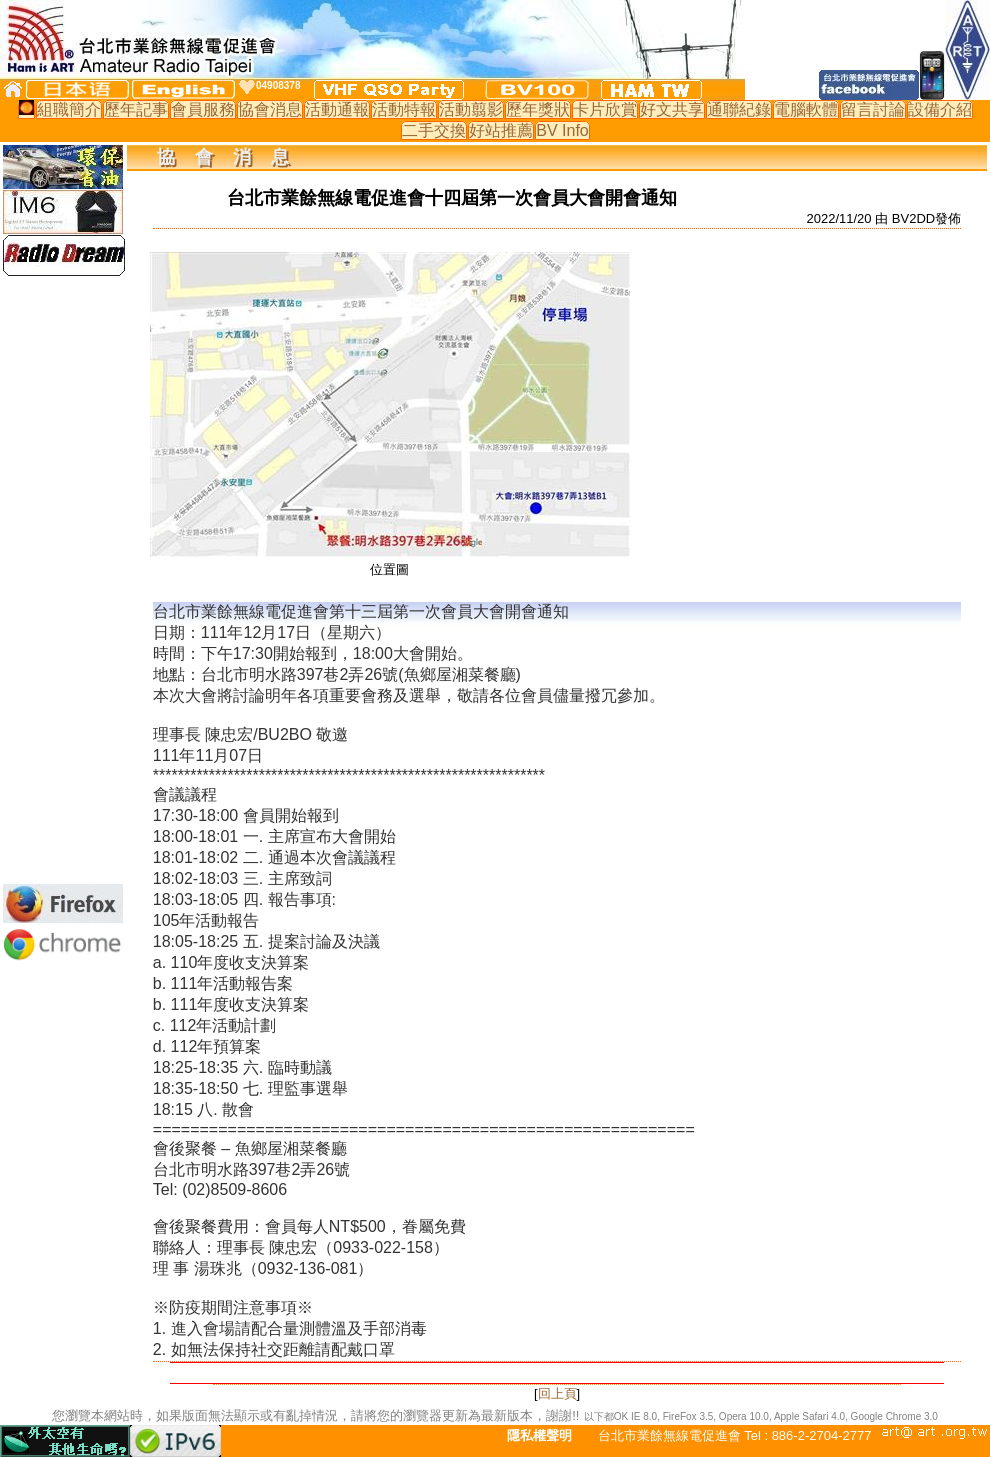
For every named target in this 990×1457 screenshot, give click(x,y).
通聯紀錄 (739, 109)
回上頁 (557, 1393)
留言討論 (873, 109)
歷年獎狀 (538, 109)
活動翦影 (471, 109)
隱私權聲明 (539, 1435)
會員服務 (203, 109)
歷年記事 (136, 109)
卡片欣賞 (605, 109)
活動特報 (404, 109)
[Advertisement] (63, 580)
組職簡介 (69, 109)
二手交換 (434, 130)
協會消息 (270, 109)
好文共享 (672, 109)
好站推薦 (501, 130)
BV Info (562, 130)
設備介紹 (940, 109)
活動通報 (337, 109)
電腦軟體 (806, 109)
